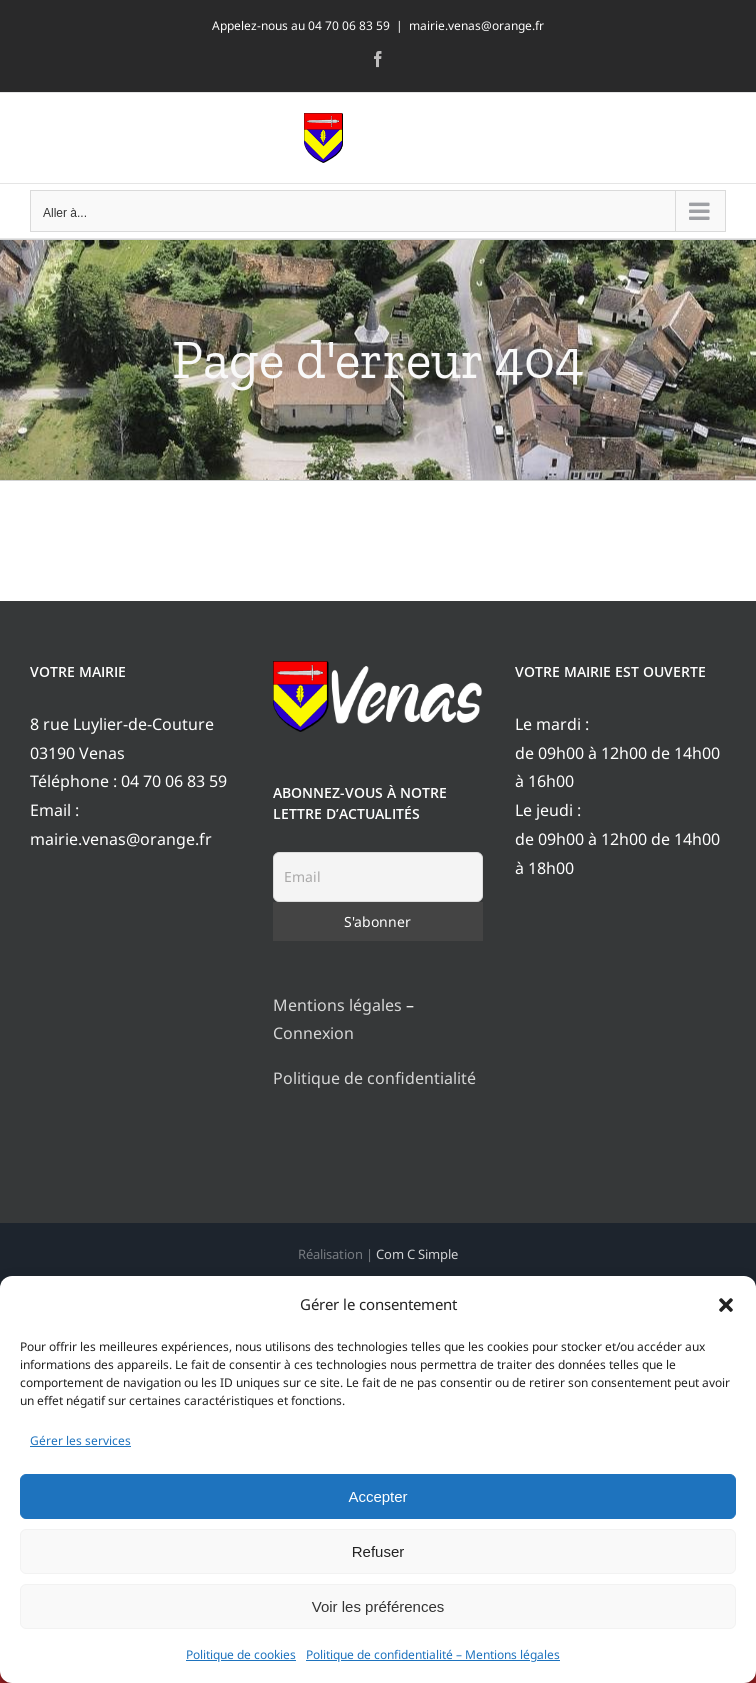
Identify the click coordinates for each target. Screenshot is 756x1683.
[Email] (378, 877)
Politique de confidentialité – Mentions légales (433, 1654)
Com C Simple (417, 1254)
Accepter (377, 1496)
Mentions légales (337, 1005)
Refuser (378, 1551)
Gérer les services (80, 1440)
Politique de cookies (241, 1654)
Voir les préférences (378, 1606)
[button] (726, 1305)
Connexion (313, 1033)
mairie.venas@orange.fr (476, 25)
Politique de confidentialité (374, 1078)
